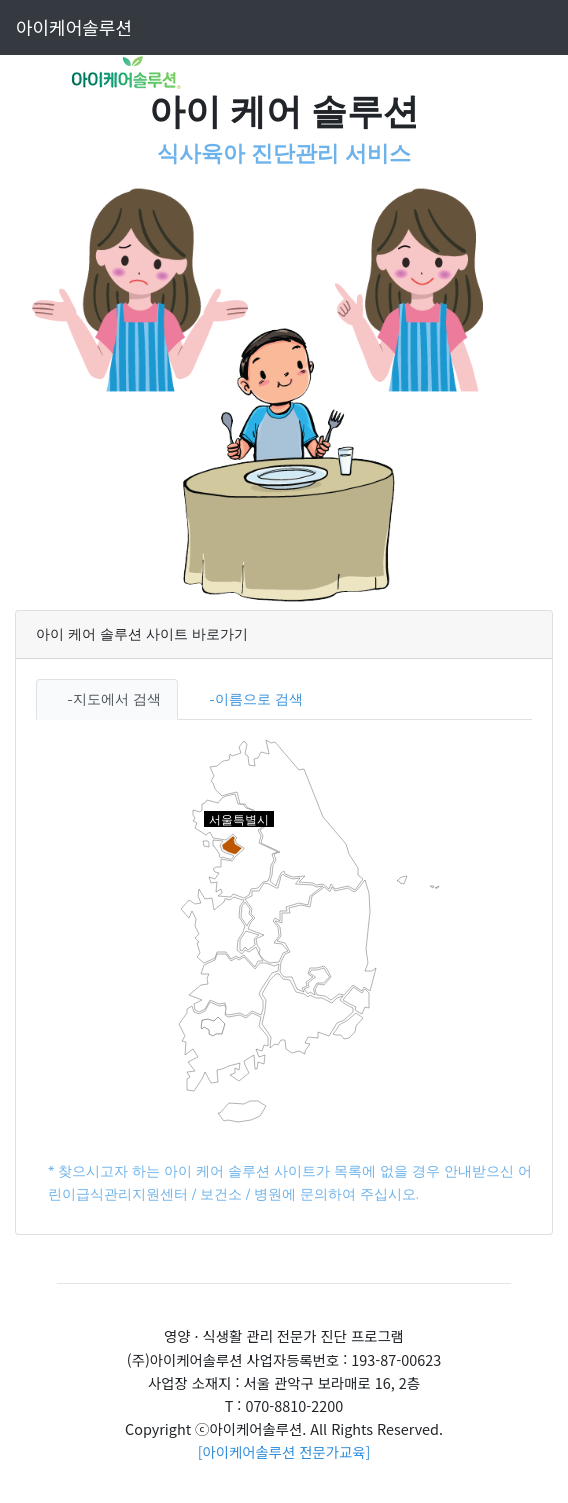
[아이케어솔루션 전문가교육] (284, 1451)
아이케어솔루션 (74, 27)
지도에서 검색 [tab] (117, 699)
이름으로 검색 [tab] (259, 699)
